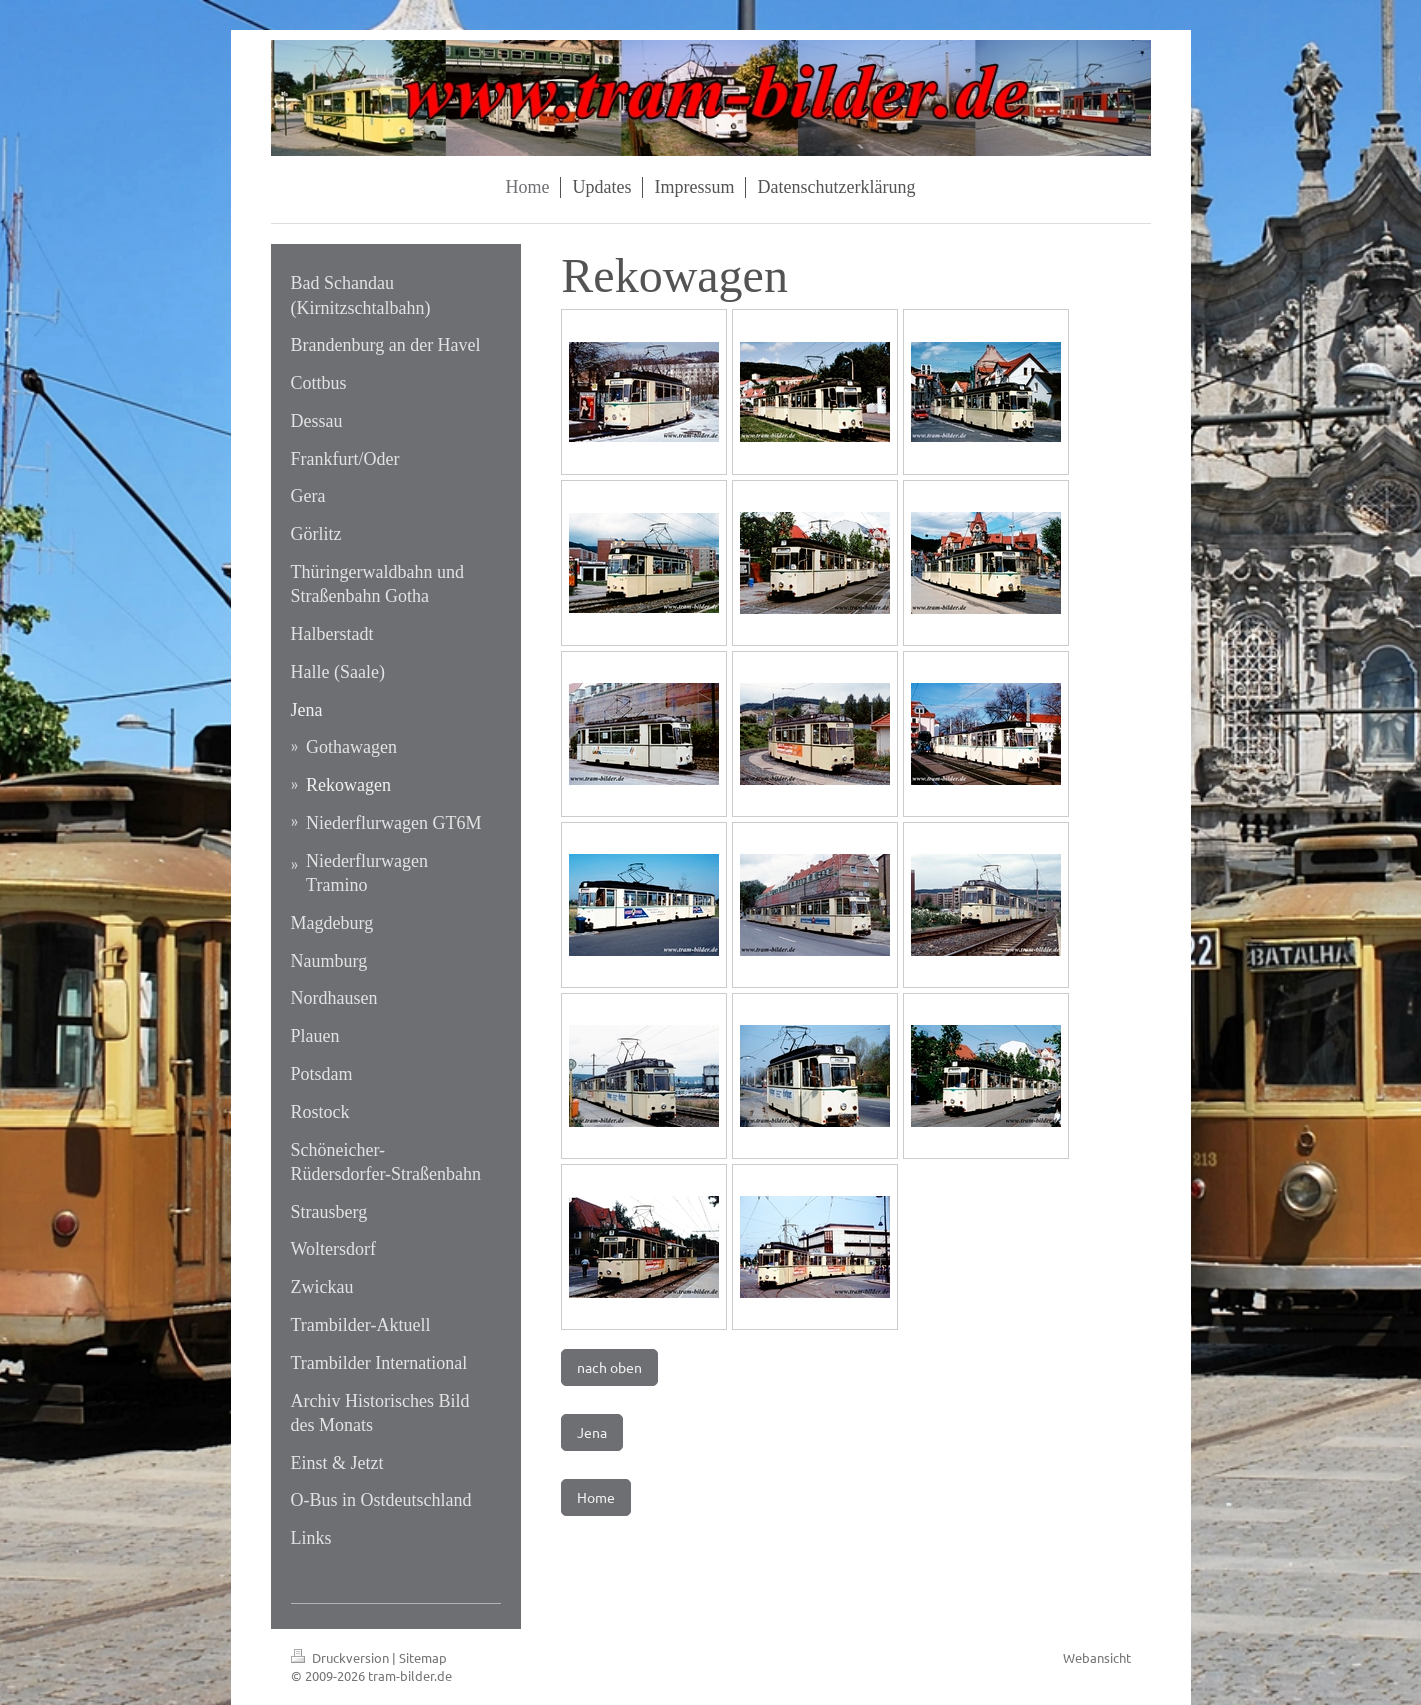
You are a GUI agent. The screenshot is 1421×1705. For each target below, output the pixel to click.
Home (596, 1497)
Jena (592, 1432)
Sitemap (423, 1657)
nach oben (609, 1367)
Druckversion (341, 1657)
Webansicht (1097, 1657)
